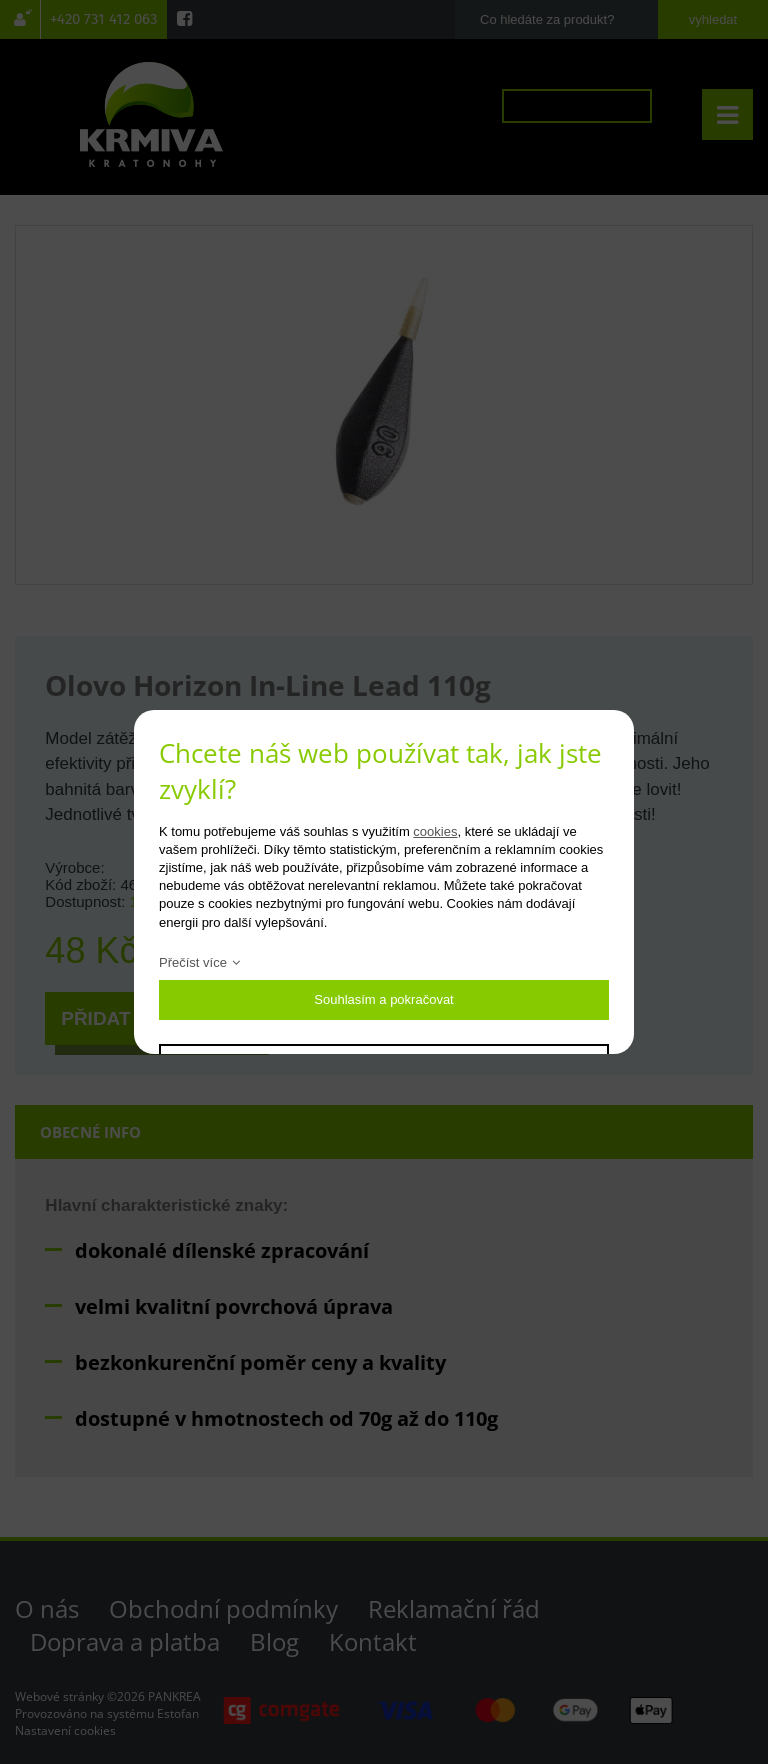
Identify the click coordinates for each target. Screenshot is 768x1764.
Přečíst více (193, 962)
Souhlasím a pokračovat (383, 999)
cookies (435, 831)
